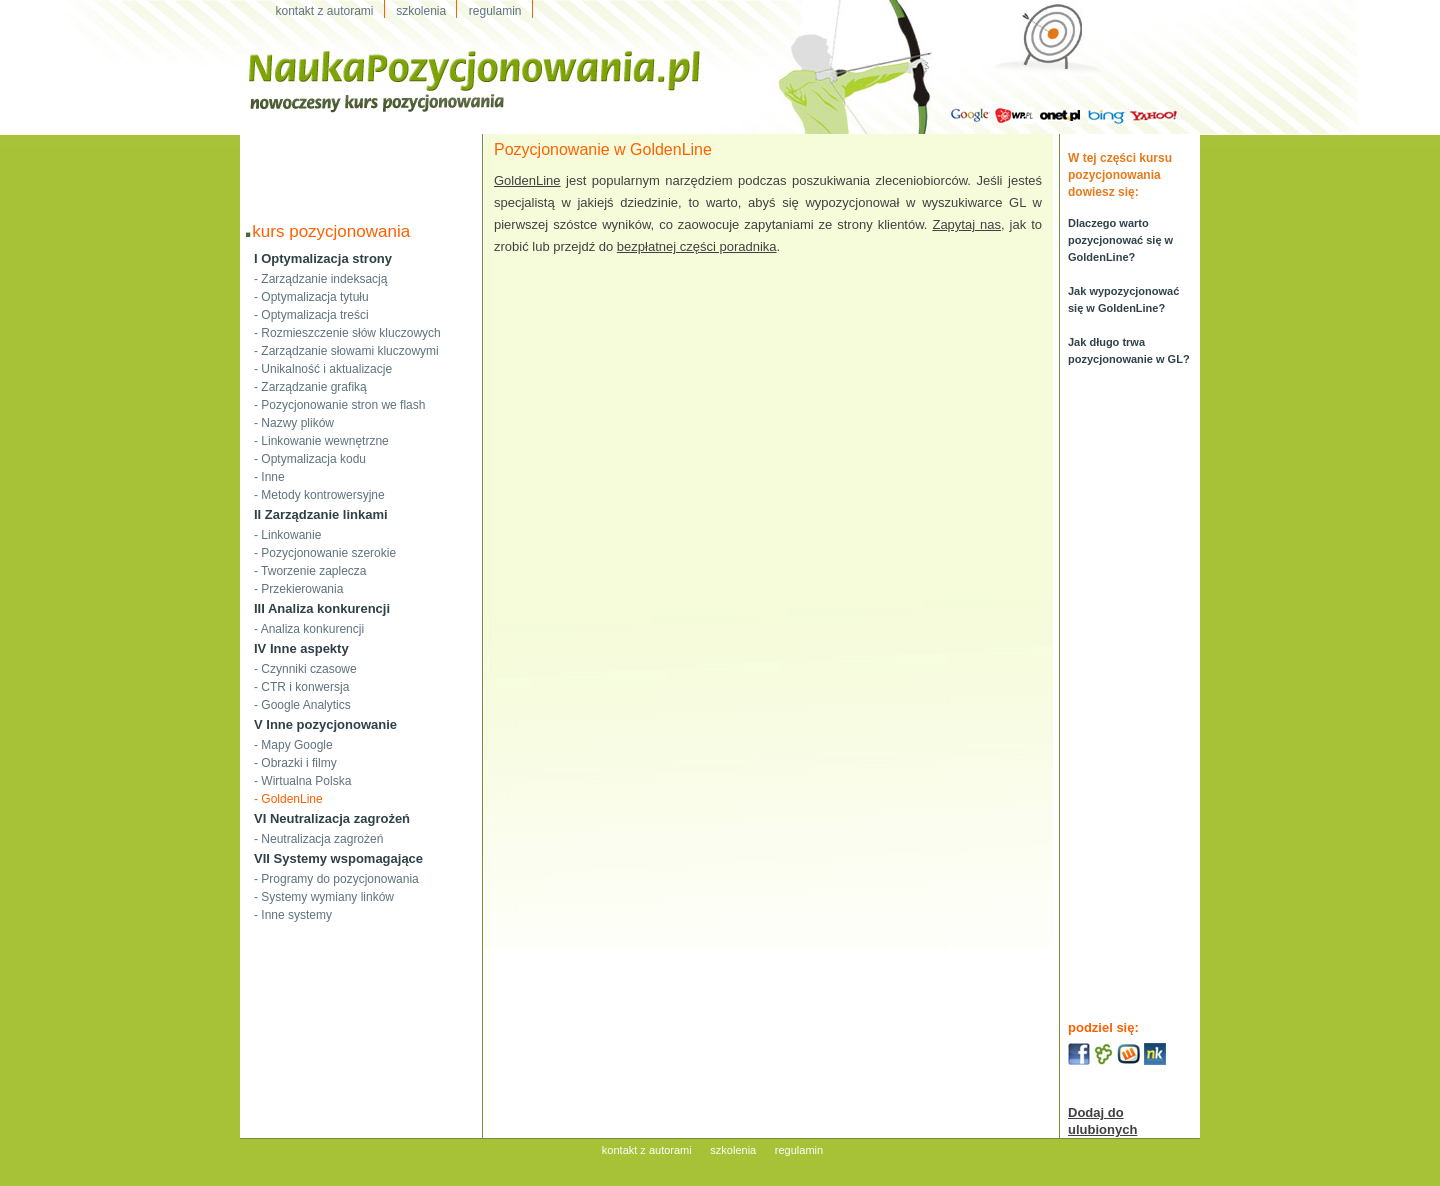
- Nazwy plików (294, 423)
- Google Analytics (302, 705)
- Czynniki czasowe (305, 669)
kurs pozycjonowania (331, 231)
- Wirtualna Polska (302, 781)
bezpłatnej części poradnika (697, 246)
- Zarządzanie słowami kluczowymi (346, 351)
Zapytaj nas (966, 224)
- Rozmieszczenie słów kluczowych (347, 333)
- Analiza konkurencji (309, 629)
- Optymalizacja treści (311, 315)
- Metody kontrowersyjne (319, 495)
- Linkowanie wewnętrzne (321, 441)
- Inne (269, 477)
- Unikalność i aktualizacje (323, 369)
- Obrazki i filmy (295, 763)
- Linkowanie (287, 535)
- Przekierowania (298, 589)
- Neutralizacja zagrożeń (318, 839)
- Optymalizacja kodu (310, 459)
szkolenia (733, 1150)
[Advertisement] (361, 164)
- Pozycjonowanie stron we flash (339, 405)
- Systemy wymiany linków (324, 897)
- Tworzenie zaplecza (310, 571)
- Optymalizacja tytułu (311, 297)
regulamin (799, 1150)
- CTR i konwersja (301, 687)
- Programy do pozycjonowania (336, 879)
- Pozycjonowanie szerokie (325, 553)
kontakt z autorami (647, 1150)
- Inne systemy (293, 915)
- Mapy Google (293, 745)
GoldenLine (527, 180)
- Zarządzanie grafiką (310, 387)
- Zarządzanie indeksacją (320, 279)
